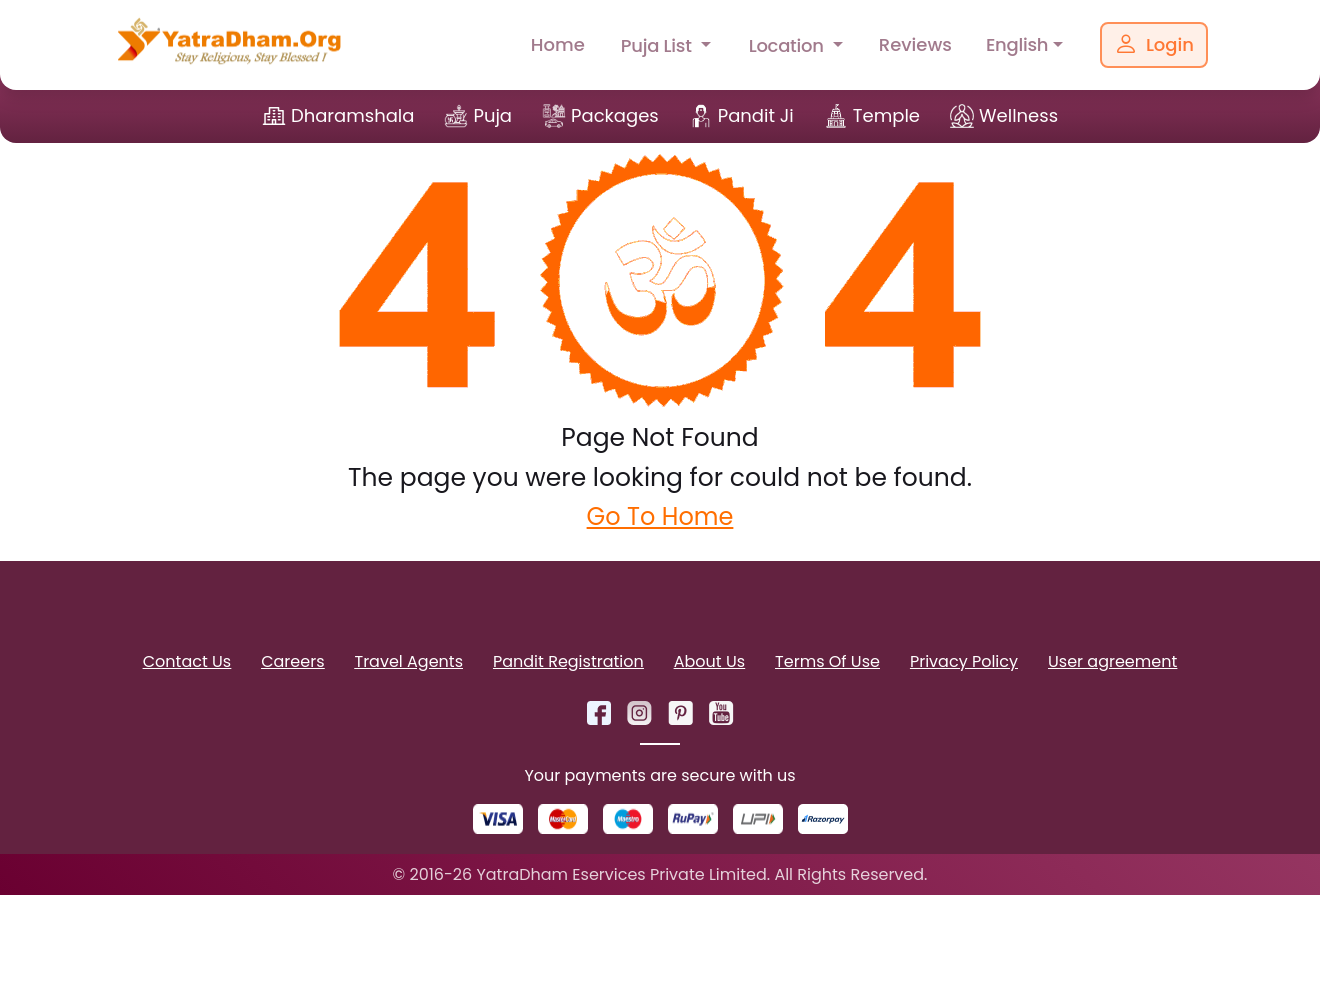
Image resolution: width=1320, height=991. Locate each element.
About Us (709, 661)
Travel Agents (409, 661)
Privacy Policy (964, 661)
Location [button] (789, 45)
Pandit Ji (756, 115)
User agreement (1112, 661)
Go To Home (660, 516)
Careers (292, 661)
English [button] (1017, 44)
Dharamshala (353, 115)
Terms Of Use (827, 661)
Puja (492, 115)
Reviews (915, 44)
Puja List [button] (658, 45)
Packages (615, 115)
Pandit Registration (568, 661)
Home (558, 44)
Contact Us (187, 661)
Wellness (1018, 115)
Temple (886, 115)
